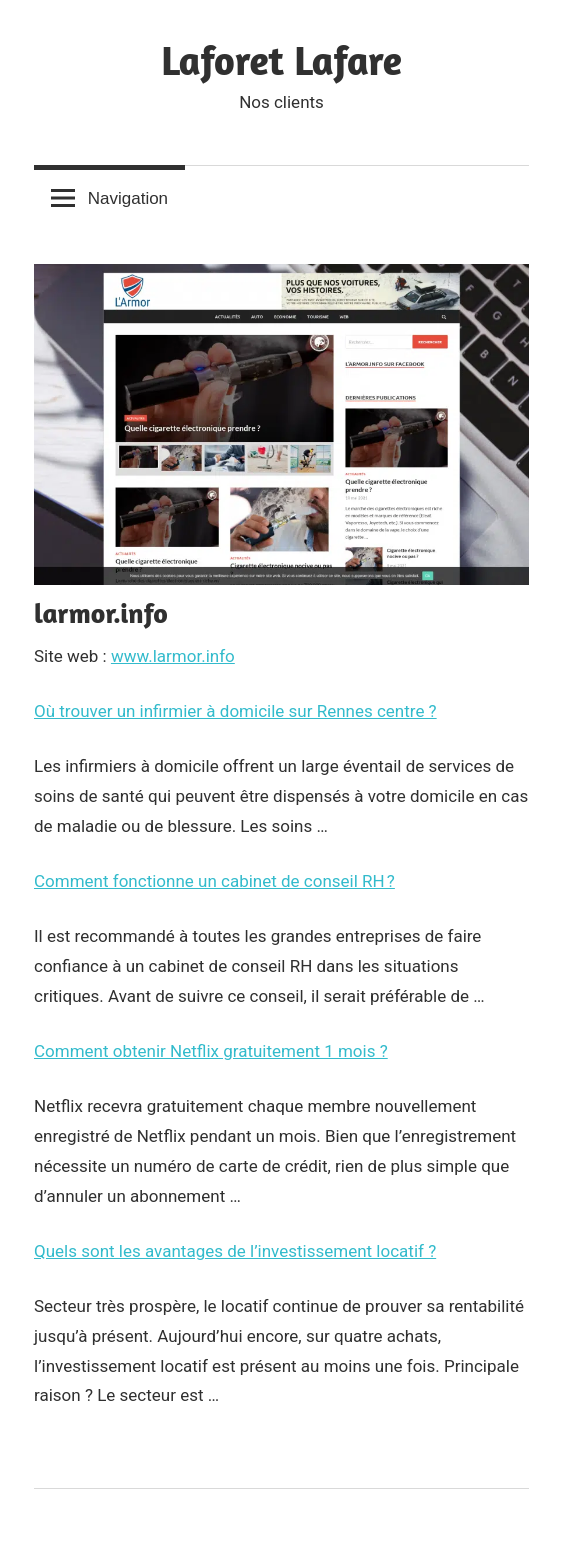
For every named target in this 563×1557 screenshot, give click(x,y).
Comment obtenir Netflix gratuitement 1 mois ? (211, 1051)
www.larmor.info (173, 656)
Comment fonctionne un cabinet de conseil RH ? (214, 881)
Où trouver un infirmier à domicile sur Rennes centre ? (235, 711)
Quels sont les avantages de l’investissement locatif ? (235, 1251)
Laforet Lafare (281, 60)
